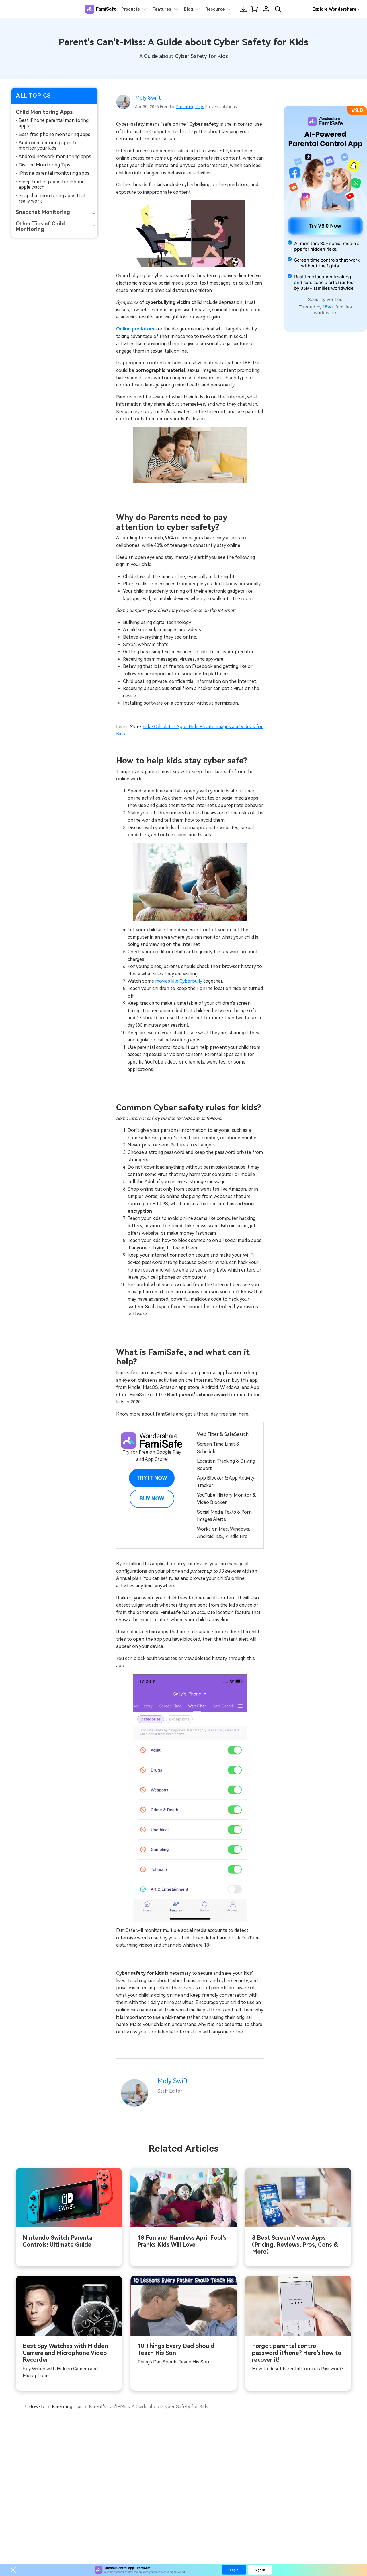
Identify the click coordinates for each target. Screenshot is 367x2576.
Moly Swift (148, 98)
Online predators (135, 329)
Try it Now (151, 1478)
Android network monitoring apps (55, 156)
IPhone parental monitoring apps (54, 173)
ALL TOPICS (33, 95)
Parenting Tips (190, 106)
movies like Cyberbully (178, 981)
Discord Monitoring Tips (44, 165)
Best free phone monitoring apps (54, 134)
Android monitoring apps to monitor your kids (48, 145)
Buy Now (152, 1499)
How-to (37, 2406)
